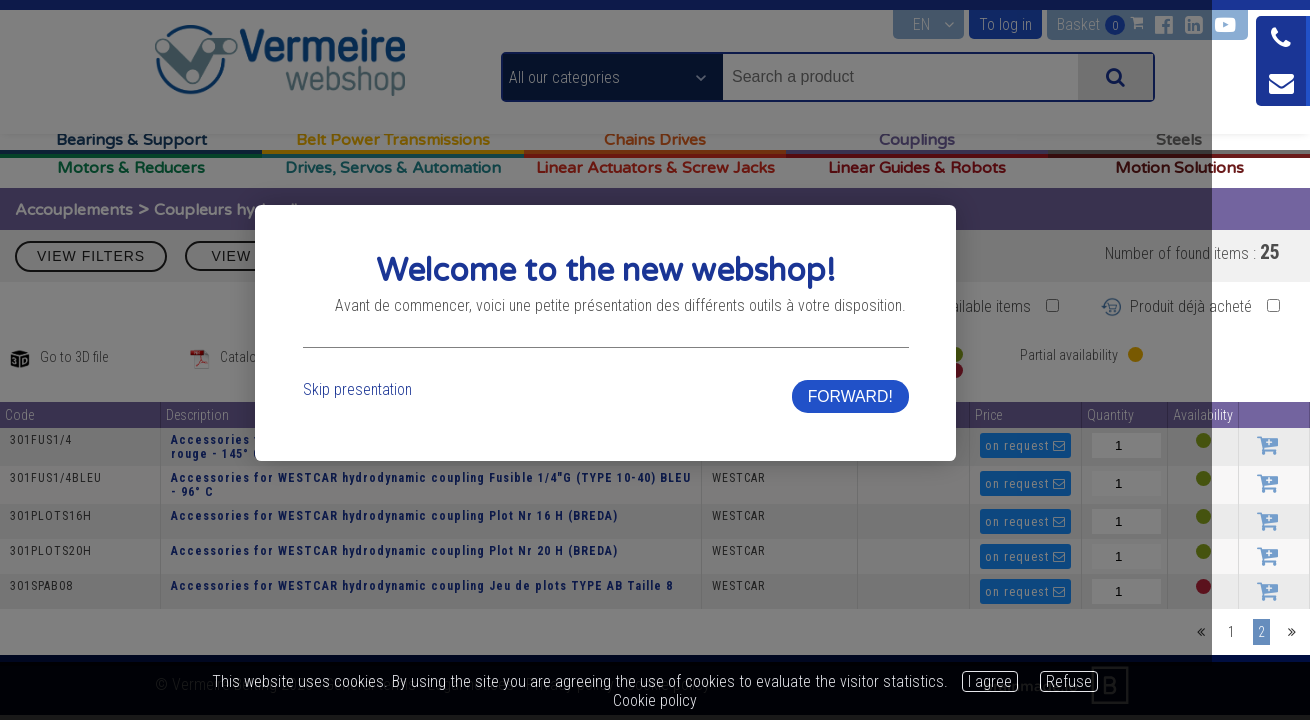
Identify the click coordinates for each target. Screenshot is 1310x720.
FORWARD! (923, 423)
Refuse (1069, 681)
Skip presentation (384, 416)
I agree (990, 681)
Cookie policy (655, 700)
